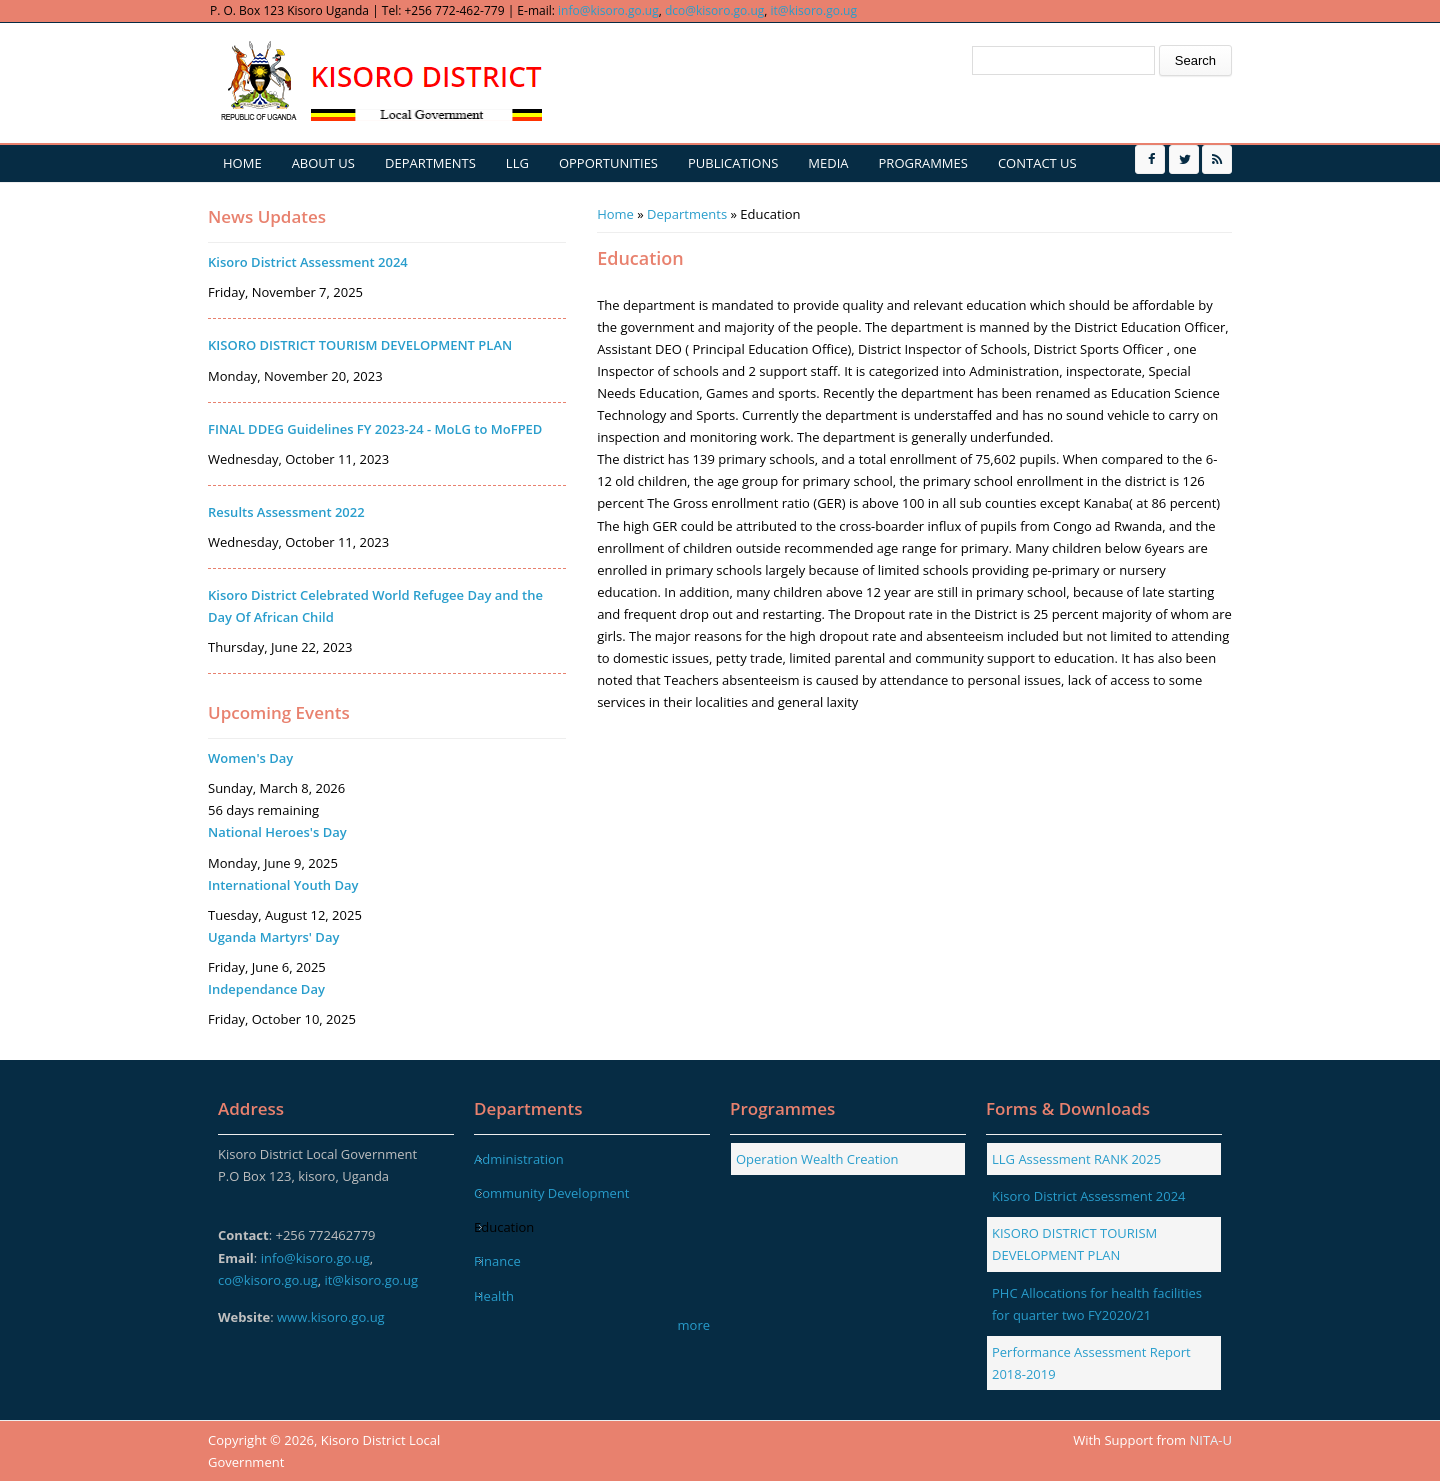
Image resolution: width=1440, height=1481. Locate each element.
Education (504, 1227)
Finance (497, 1261)
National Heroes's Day (277, 832)
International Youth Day (283, 885)
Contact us (1037, 163)
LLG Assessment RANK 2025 (1076, 1159)
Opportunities (608, 163)
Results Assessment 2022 (286, 512)
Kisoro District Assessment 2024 (308, 262)
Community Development (551, 1193)
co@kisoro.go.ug (268, 1280)
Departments (430, 163)
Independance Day (266, 989)
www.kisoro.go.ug (331, 1317)
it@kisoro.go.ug (814, 10)
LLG (517, 163)
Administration (519, 1159)
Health (494, 1296)
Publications (733, 163)
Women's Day (250, 758)
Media (828, 163)
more (694, 1325)
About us (323, 163)
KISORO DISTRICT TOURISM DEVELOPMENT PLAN (360, 345)
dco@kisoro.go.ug (714, 10)
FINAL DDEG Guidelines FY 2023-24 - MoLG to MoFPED (375, 429)
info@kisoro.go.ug (608, 10)
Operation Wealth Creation (817, 1159)
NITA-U (1211, 1440)
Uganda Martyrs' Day (273, 937)
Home (242, 163)
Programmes (923, 163)
